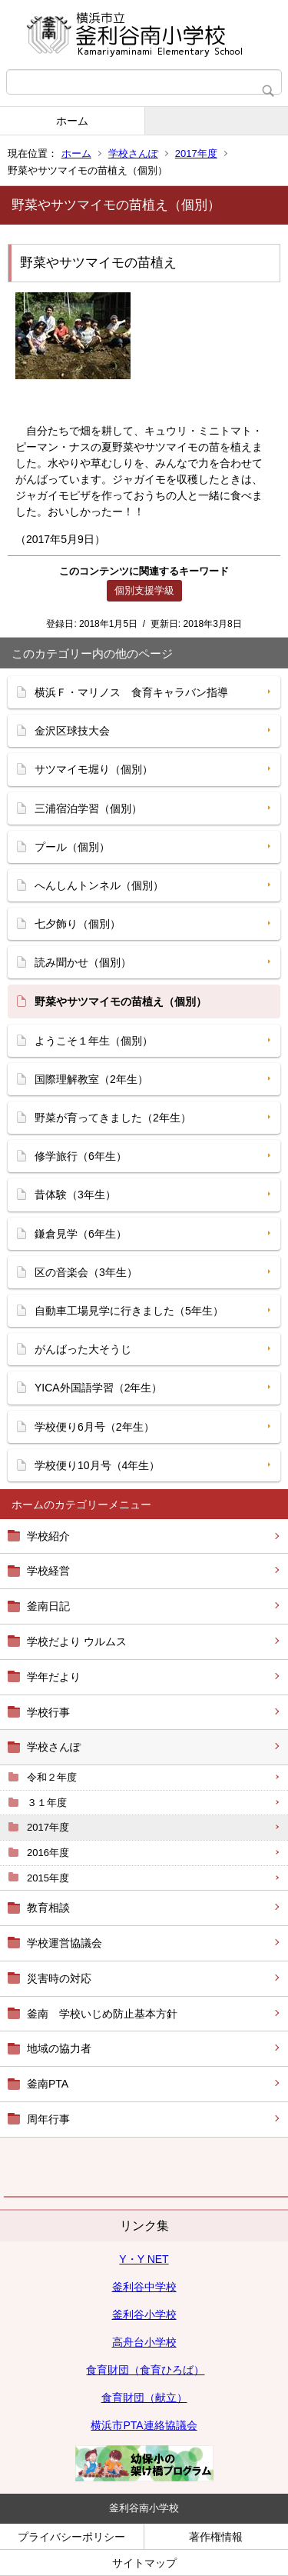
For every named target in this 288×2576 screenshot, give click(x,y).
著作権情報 (216, 2537)
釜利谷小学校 (144, 2314)
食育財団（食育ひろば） (145, 2370)
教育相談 (48, 1907)
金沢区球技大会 (72, 731)
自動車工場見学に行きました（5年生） (129, 1311)
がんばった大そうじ (83, 1349)
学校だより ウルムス (77, 1641)
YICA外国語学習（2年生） (98, 1387)
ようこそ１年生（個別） (94, 1041)
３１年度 (47, 1802)
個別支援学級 (144, 590)
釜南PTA (47, 2084)
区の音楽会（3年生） (86, 1272)
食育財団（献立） (144, 2397)
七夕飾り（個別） (78, 924)
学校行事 (48, 1712)
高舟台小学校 (144, 2342)
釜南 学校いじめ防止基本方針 (102, 2014)
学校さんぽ (133, 153)
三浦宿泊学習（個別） (88, 808)
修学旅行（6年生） (81, 1156)
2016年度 (48, 1852)
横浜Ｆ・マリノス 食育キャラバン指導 (131, 692)
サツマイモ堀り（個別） (94, 769)
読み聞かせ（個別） (83, 962)
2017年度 (196, 153)
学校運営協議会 (64, 1943)
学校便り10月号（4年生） (97, 1465)
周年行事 (48, 2119)
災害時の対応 (59, 1978)
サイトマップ (144, 2563)
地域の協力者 (59, 2048)
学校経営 (48, 1571)
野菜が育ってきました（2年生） (113, 1117)
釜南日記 (48, 1606)
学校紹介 (48, 1536)
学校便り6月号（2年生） (94, 1427)
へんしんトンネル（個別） (99, 885)
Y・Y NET (143, 2259)
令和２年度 (52, 1777)
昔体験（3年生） (75, 1194)
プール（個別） (72, 847)
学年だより (54, 1677)
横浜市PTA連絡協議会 (144, 2425)
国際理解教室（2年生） (91, 1079)
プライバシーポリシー (71, 2537)
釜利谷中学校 (144, 2287)
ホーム (72, 121)
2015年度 (48, 1878)
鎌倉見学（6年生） (81, 1234)
